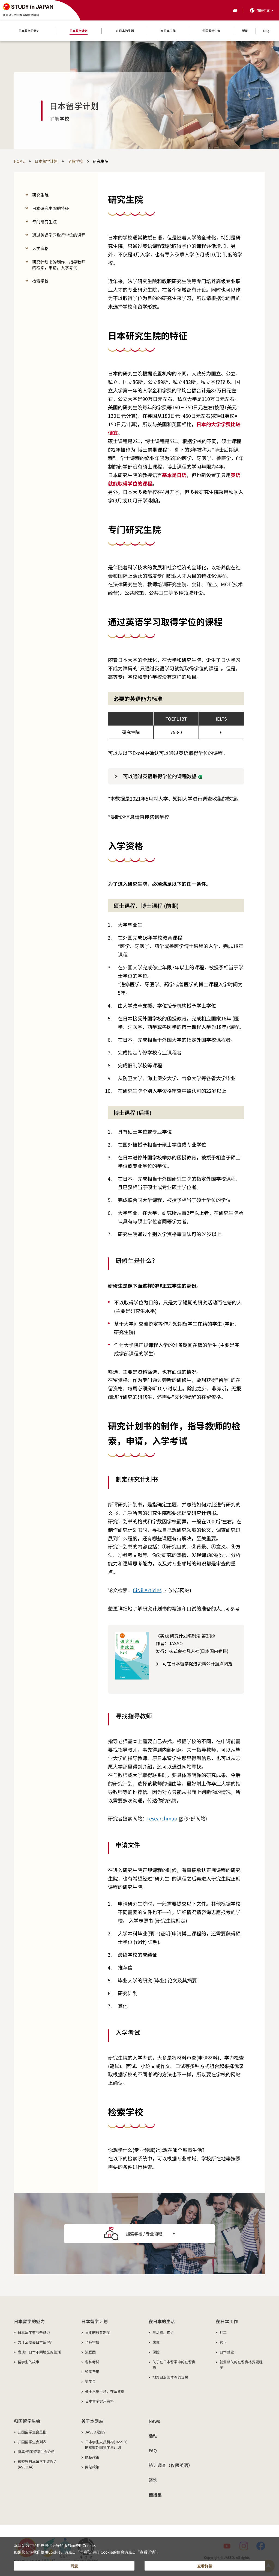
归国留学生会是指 (32, 2432)
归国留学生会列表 (32, 2441)
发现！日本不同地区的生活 (39, 2352)
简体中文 (263, 10)
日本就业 (227, 2352)
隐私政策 (92, 2457)
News (154, 2421)
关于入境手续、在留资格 (104, 2391)
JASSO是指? (95, 2432)
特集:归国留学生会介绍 (36, 2451)
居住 (156, 2342)
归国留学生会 (27, 2421)
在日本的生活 (162, 2321)
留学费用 (92, 2371)
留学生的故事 (28, 2361)
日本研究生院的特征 (50, 208)
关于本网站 (92, 2421)
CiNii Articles (150, 1590)
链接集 (155, 2494)
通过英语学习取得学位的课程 (58, 235)
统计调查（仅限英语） (171, 2465)
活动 (153, 2435)
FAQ (153, 2450)
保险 (156, 2352)
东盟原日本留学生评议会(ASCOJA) (37, 2464)
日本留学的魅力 (29, 2321)
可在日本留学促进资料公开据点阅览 (197, 1663)
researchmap (165, 1818)
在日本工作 (227, 2321)
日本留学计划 (94, 2321)
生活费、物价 (163, 2332)
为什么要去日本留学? (35, 2342)
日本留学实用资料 (99, 2401)
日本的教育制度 (97, 2332)
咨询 (153, 2480)
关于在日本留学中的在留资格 (174, 2364)
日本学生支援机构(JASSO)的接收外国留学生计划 (106, 2444)
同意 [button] (74, 2564)
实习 (223, 2342)
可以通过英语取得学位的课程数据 (162, 776)
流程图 (90, 2352)
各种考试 (92, 2361)
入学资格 (40, 248)
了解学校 (92, 2342)
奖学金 (90, 2381)
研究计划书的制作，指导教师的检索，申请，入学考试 (58, 264)
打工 (223, 2332)
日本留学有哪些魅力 (34, 2332)
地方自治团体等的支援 (170, 2377)
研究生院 (40, 195)
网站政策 (92, 2467)
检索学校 (40, 281)
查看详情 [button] (205, 2564)
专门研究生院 (44, 221)
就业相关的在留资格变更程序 (241, 2364)
